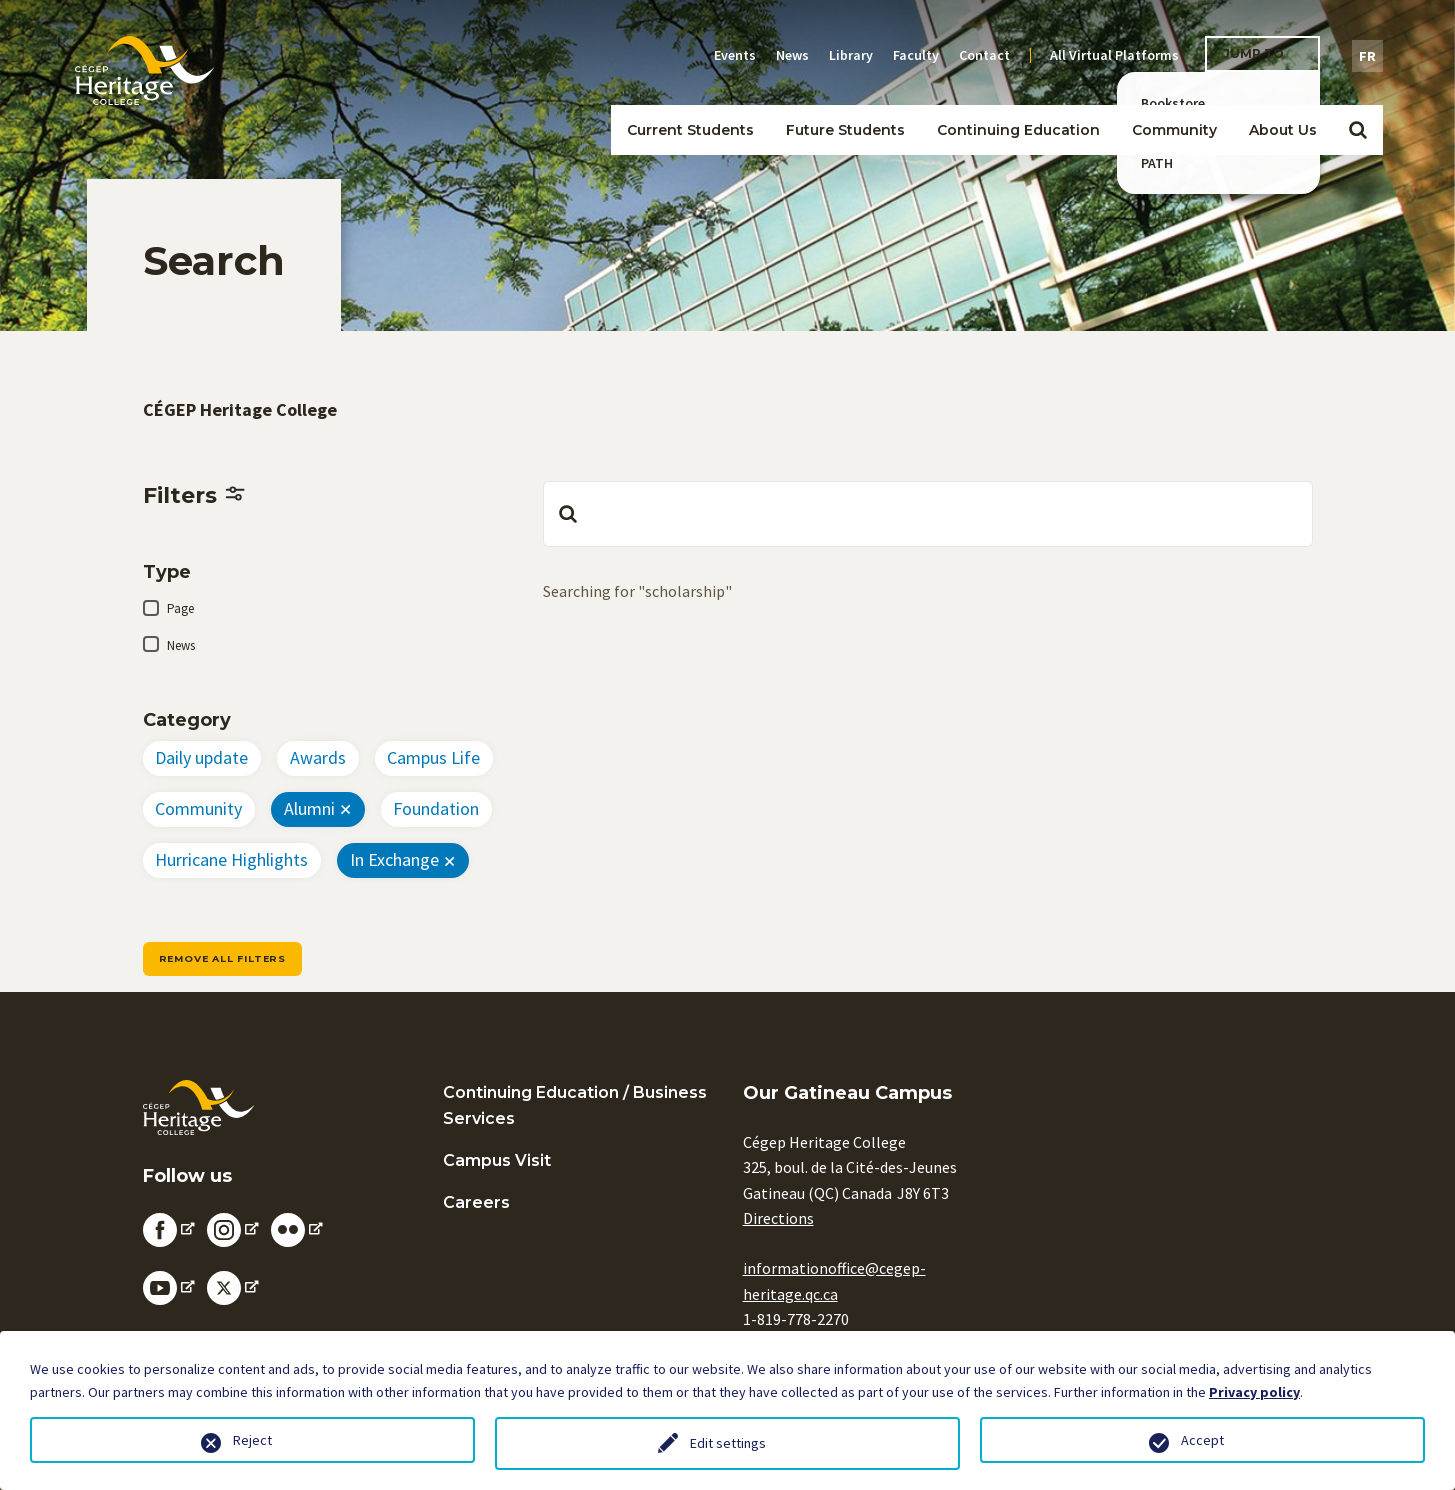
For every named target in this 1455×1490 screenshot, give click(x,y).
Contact (984, 55)
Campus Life (433, 757)
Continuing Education (1018, 130)
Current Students (690, 130)
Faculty (916, 55)
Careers (476, 1202)
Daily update (201, 757)
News (792, 55)
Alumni (309, 808)
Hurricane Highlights (231, 859)
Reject (252, 1440)
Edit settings (728, 1443)
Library (851, 55)
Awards (318, 757)
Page (180, 608)
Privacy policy (1254, 1392)
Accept (1202, 1440)
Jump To (1253, 53)
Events (735, 55)
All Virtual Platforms (1114, 55)
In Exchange (394, 859)
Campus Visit (497, 1160)
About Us (1283, 130)
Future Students (845, 130)
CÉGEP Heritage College (240, 409)
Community (1174, 130)
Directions (778, 1218)
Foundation (436, 808)
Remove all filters (222, 958)
